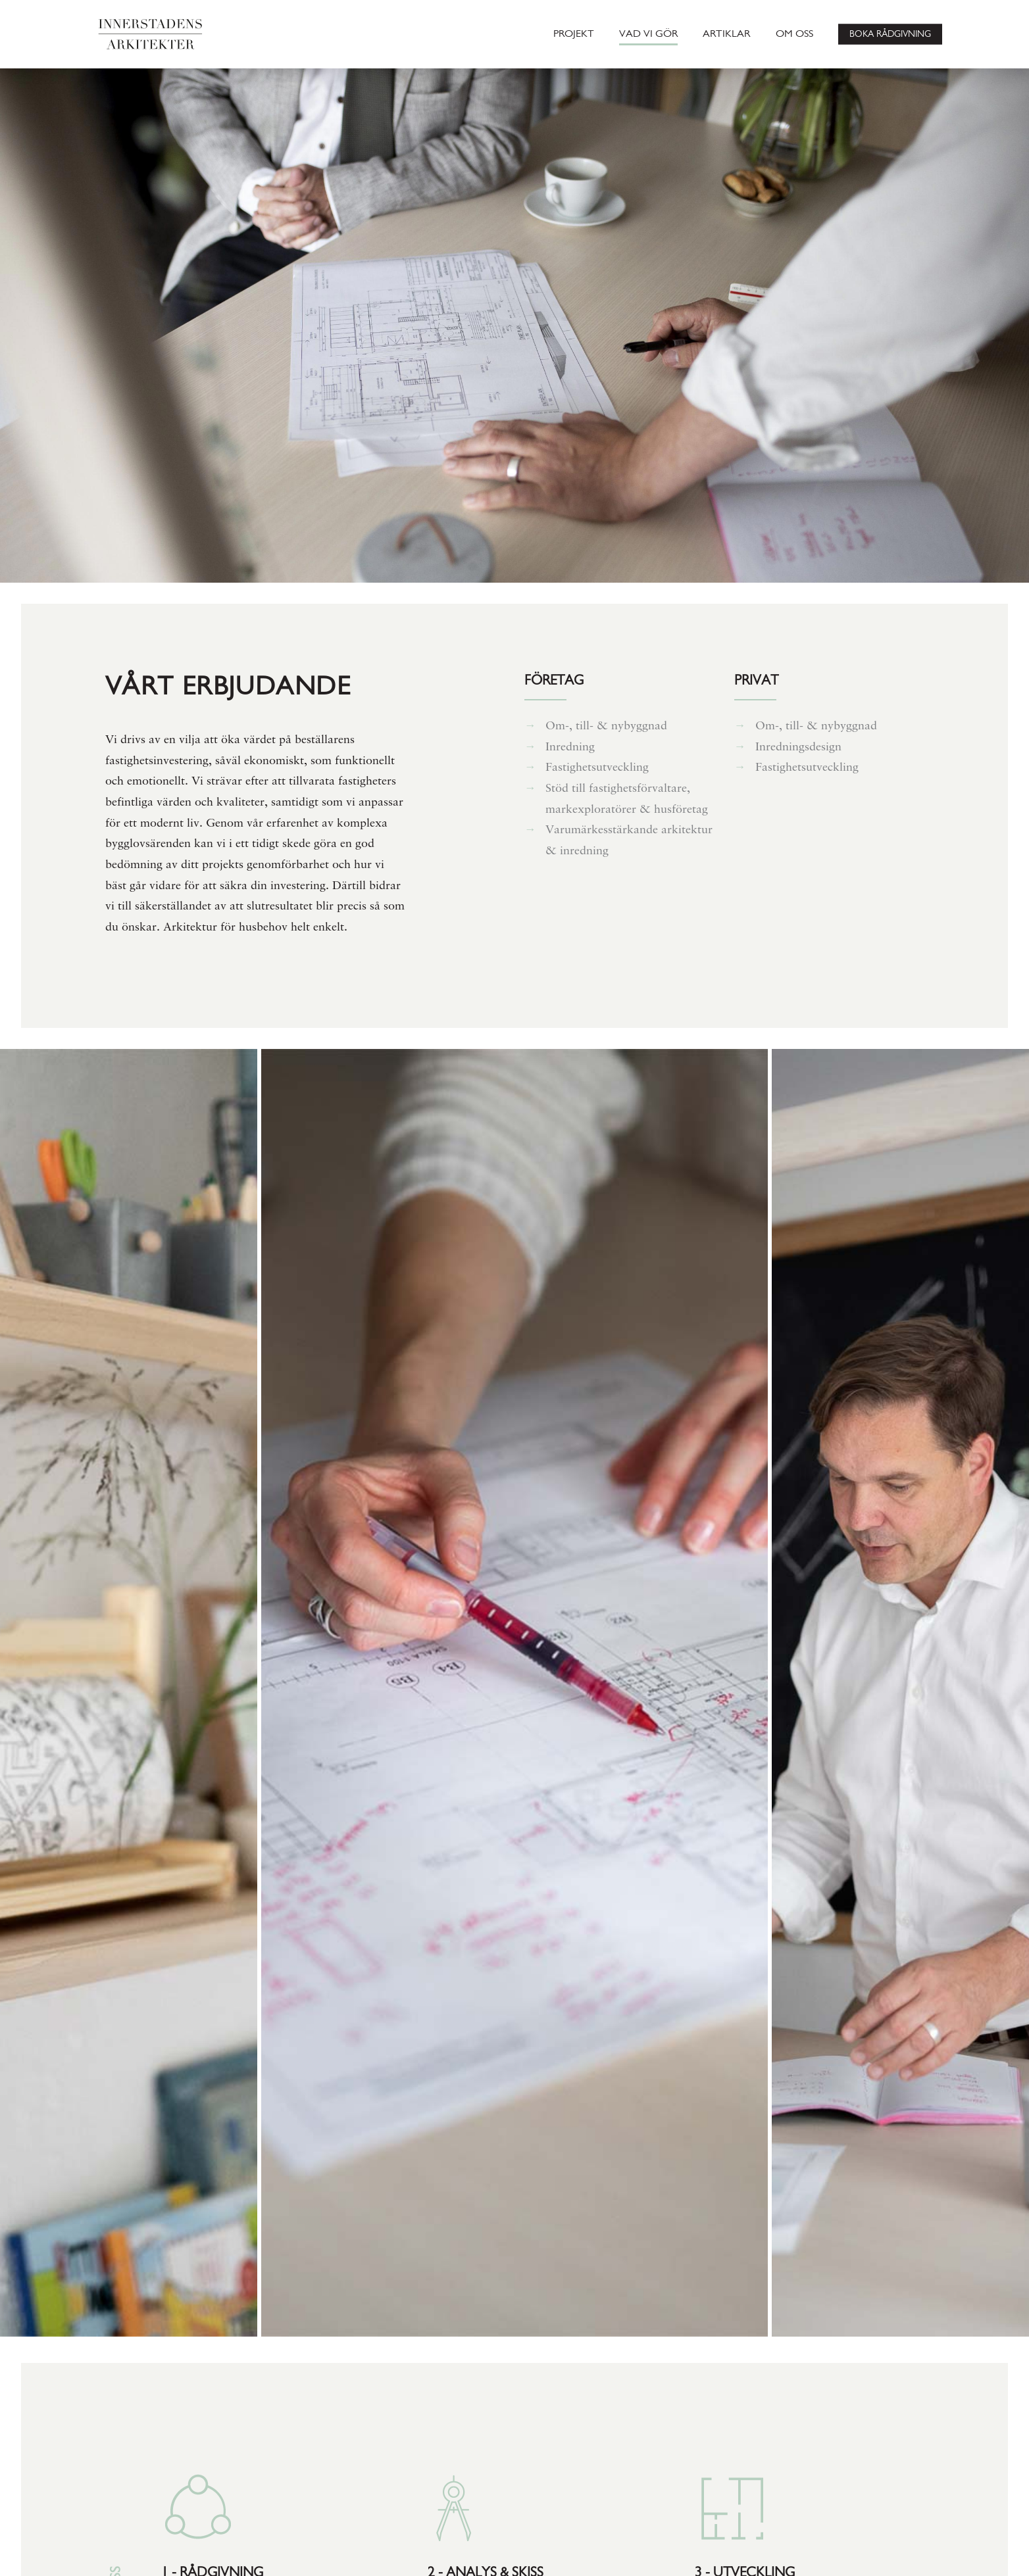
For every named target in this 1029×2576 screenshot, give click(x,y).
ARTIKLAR (726, 34)
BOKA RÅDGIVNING (890, 34)
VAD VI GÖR (648, 34)
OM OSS (794, 34)
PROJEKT (573, 34)
